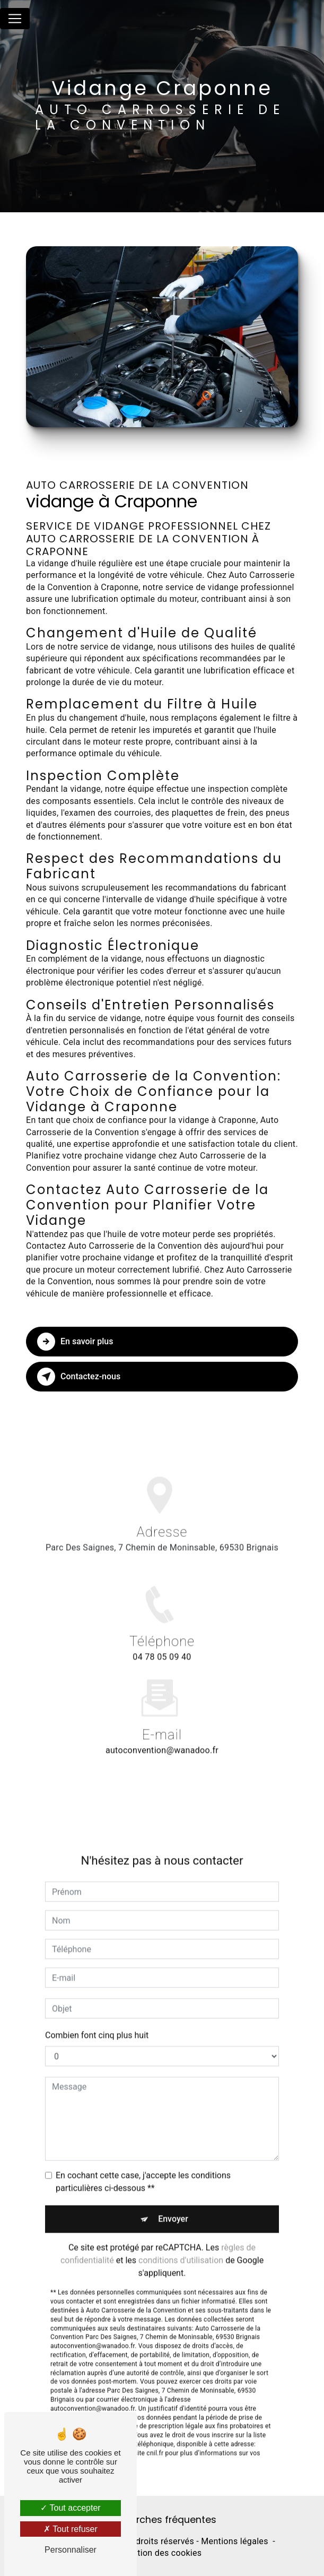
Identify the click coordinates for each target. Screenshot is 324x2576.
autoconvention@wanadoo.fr (162, 1739)
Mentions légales (234, 2541)
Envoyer (173, 2207)
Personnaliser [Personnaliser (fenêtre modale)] (71, 2549)
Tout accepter (70, 2507)
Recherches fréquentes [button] (162, 2519)
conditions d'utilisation (180, 2249)
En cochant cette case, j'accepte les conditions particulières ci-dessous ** (143, 2170)
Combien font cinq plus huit (96, 2024)
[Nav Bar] (15, 18)
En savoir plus (75, 1342)
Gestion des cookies (162, 2553)
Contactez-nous (78, 1377)
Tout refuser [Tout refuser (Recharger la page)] (70, 2529)
